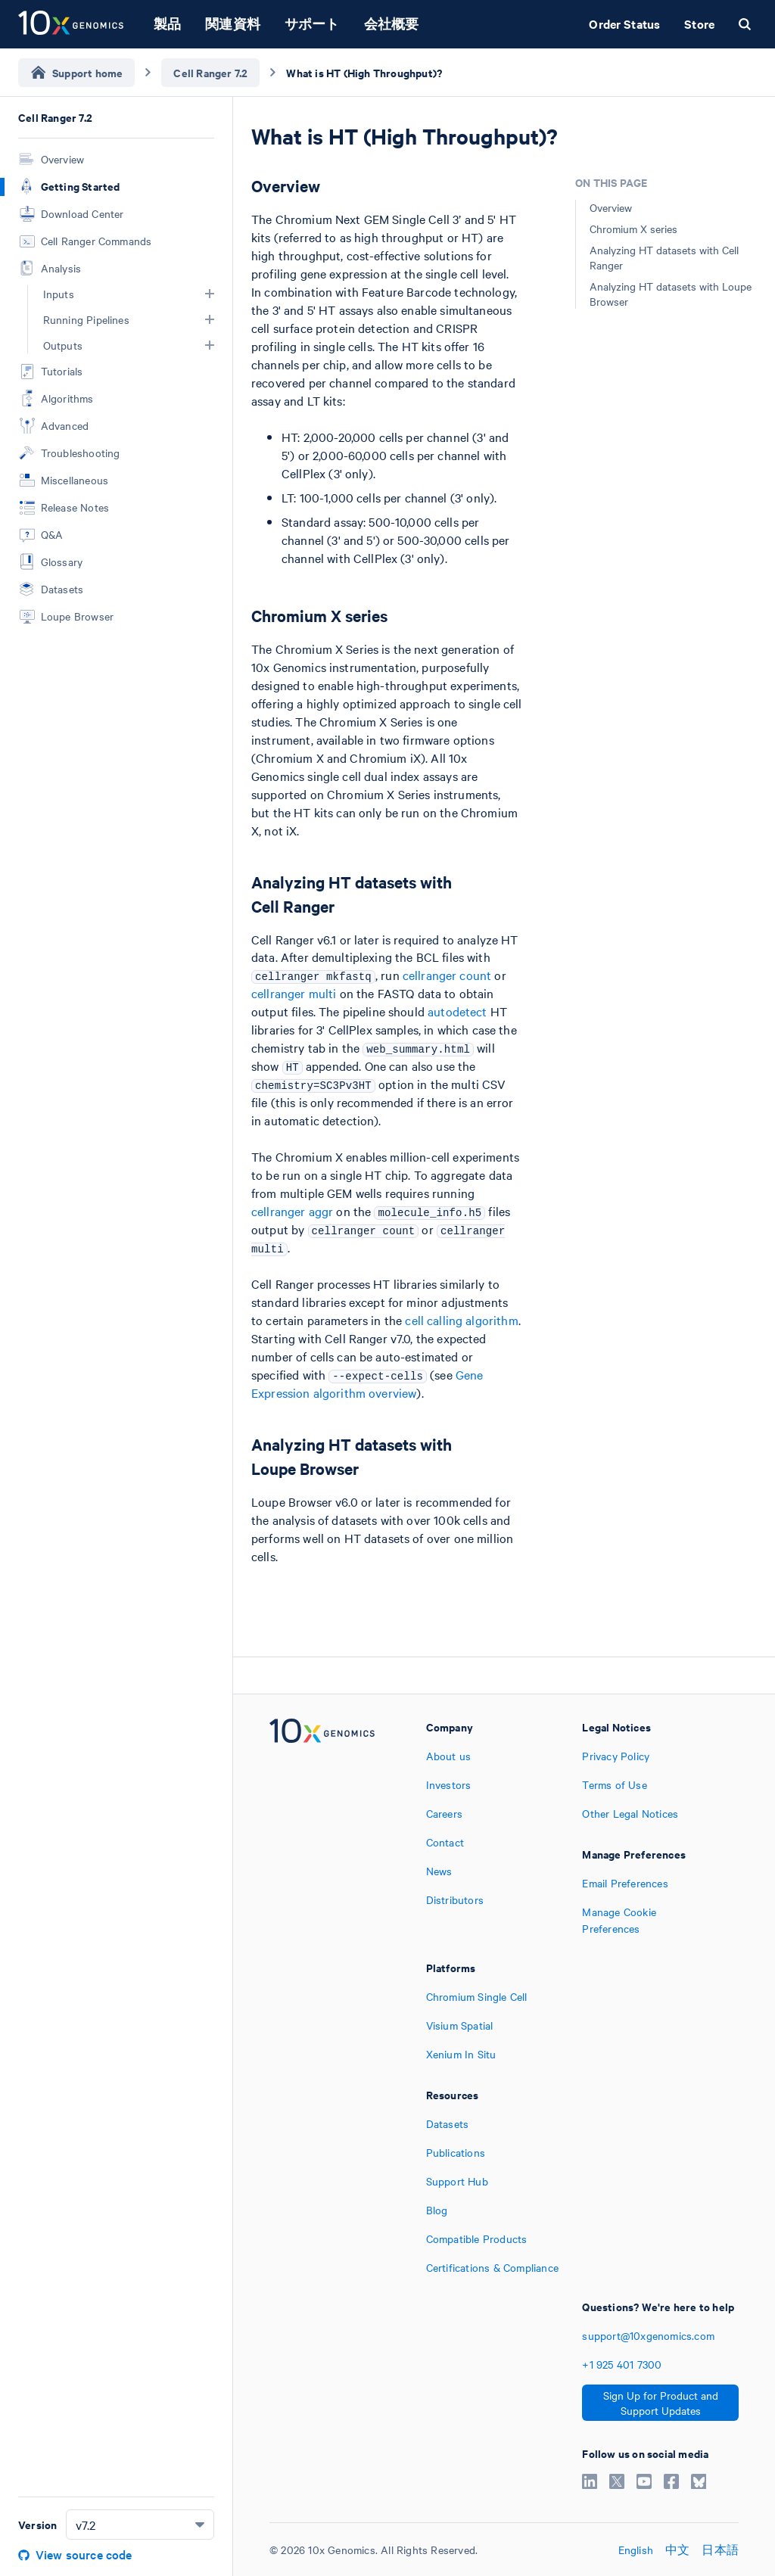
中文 (677, 2549)
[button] (209, 293)
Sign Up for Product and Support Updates (660, 2403)
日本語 (720, 2549)
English (635, 2549)
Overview (611, 207)
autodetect (457, 1011)
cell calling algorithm (461, 1319)
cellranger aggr (292, 1210)
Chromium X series (633, 228)
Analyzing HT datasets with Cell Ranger (664, 257)
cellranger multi (293, 993)
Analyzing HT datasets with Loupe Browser (671, 293)
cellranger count (447, 974)
